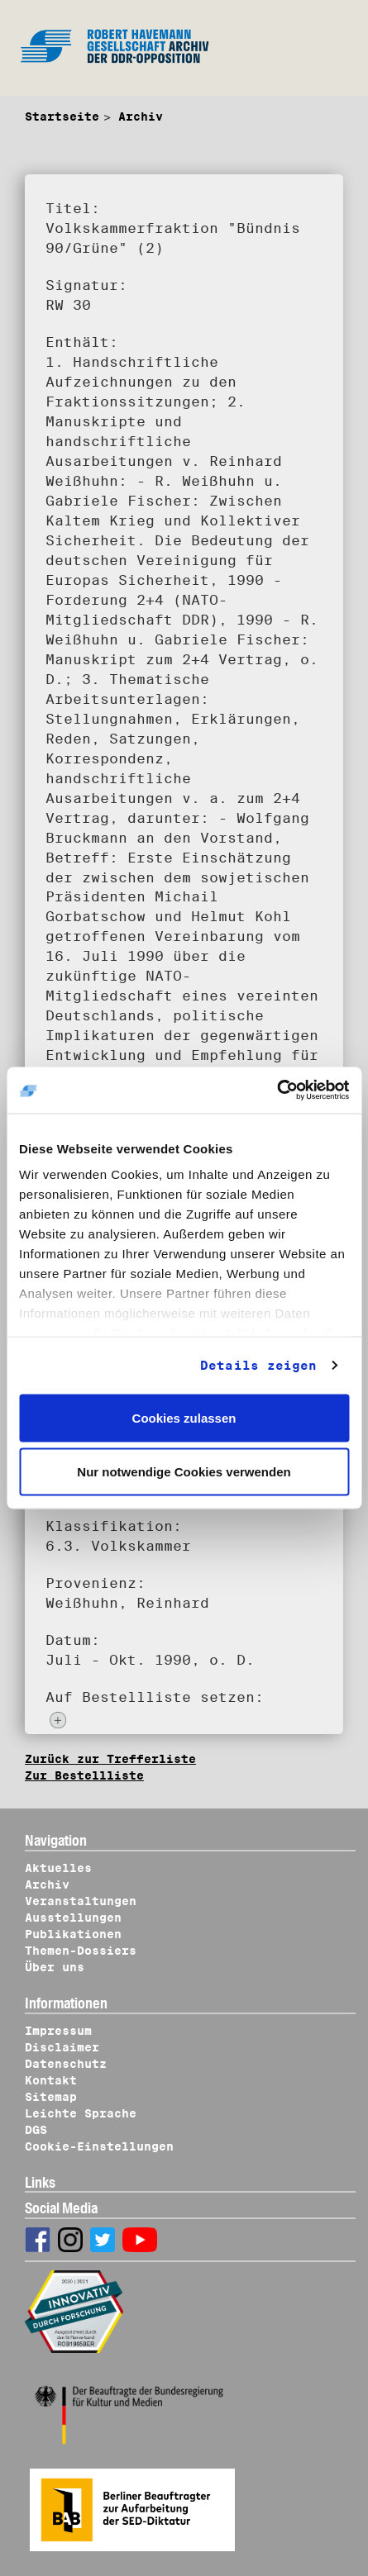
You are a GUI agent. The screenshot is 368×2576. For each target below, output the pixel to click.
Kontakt (51, 2080)
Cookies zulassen (184, 1417)
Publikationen (73, 1934)
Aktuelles (58, 1868)
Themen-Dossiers (80, 1950)
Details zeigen (258, 1365)
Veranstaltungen (80, 1901)
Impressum (58, 2030)
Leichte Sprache (80, 2113)
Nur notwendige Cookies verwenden (183, 1472)
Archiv (140, 116)
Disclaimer (62, 2047)
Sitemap (51, 2096)
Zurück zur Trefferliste (110, 1759)
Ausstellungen (73, 1917)
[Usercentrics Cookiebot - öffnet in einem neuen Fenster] (276, 1090)
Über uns (54, 1967)
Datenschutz (66, 2063)
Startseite (62, 116)
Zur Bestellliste (84, 1775)
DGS (36, 2129)
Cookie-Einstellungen (99, 2146)
